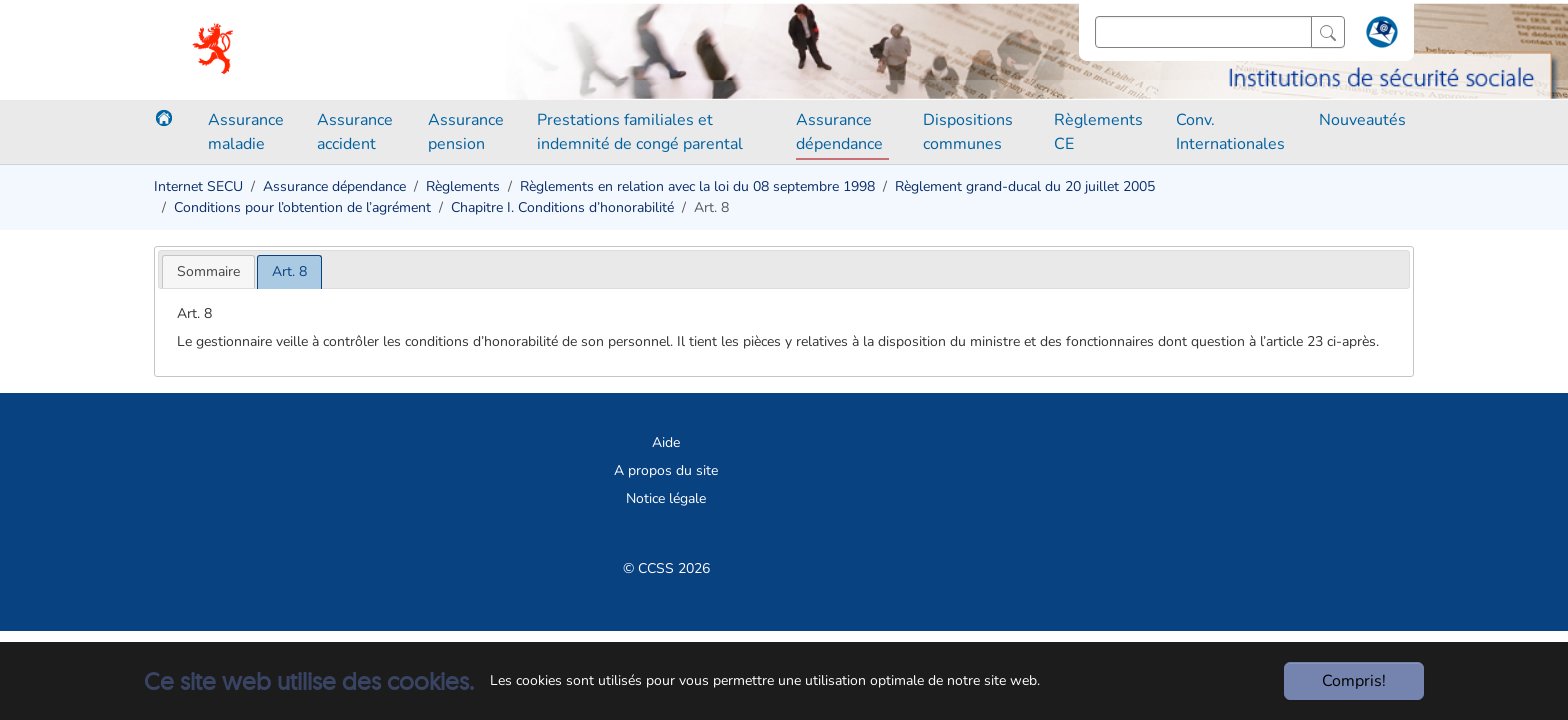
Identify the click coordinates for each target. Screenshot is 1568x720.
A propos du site (666, 470)
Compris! (1354, 681)
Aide (666, 442)
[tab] (208, 271)
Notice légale (666, 498)
